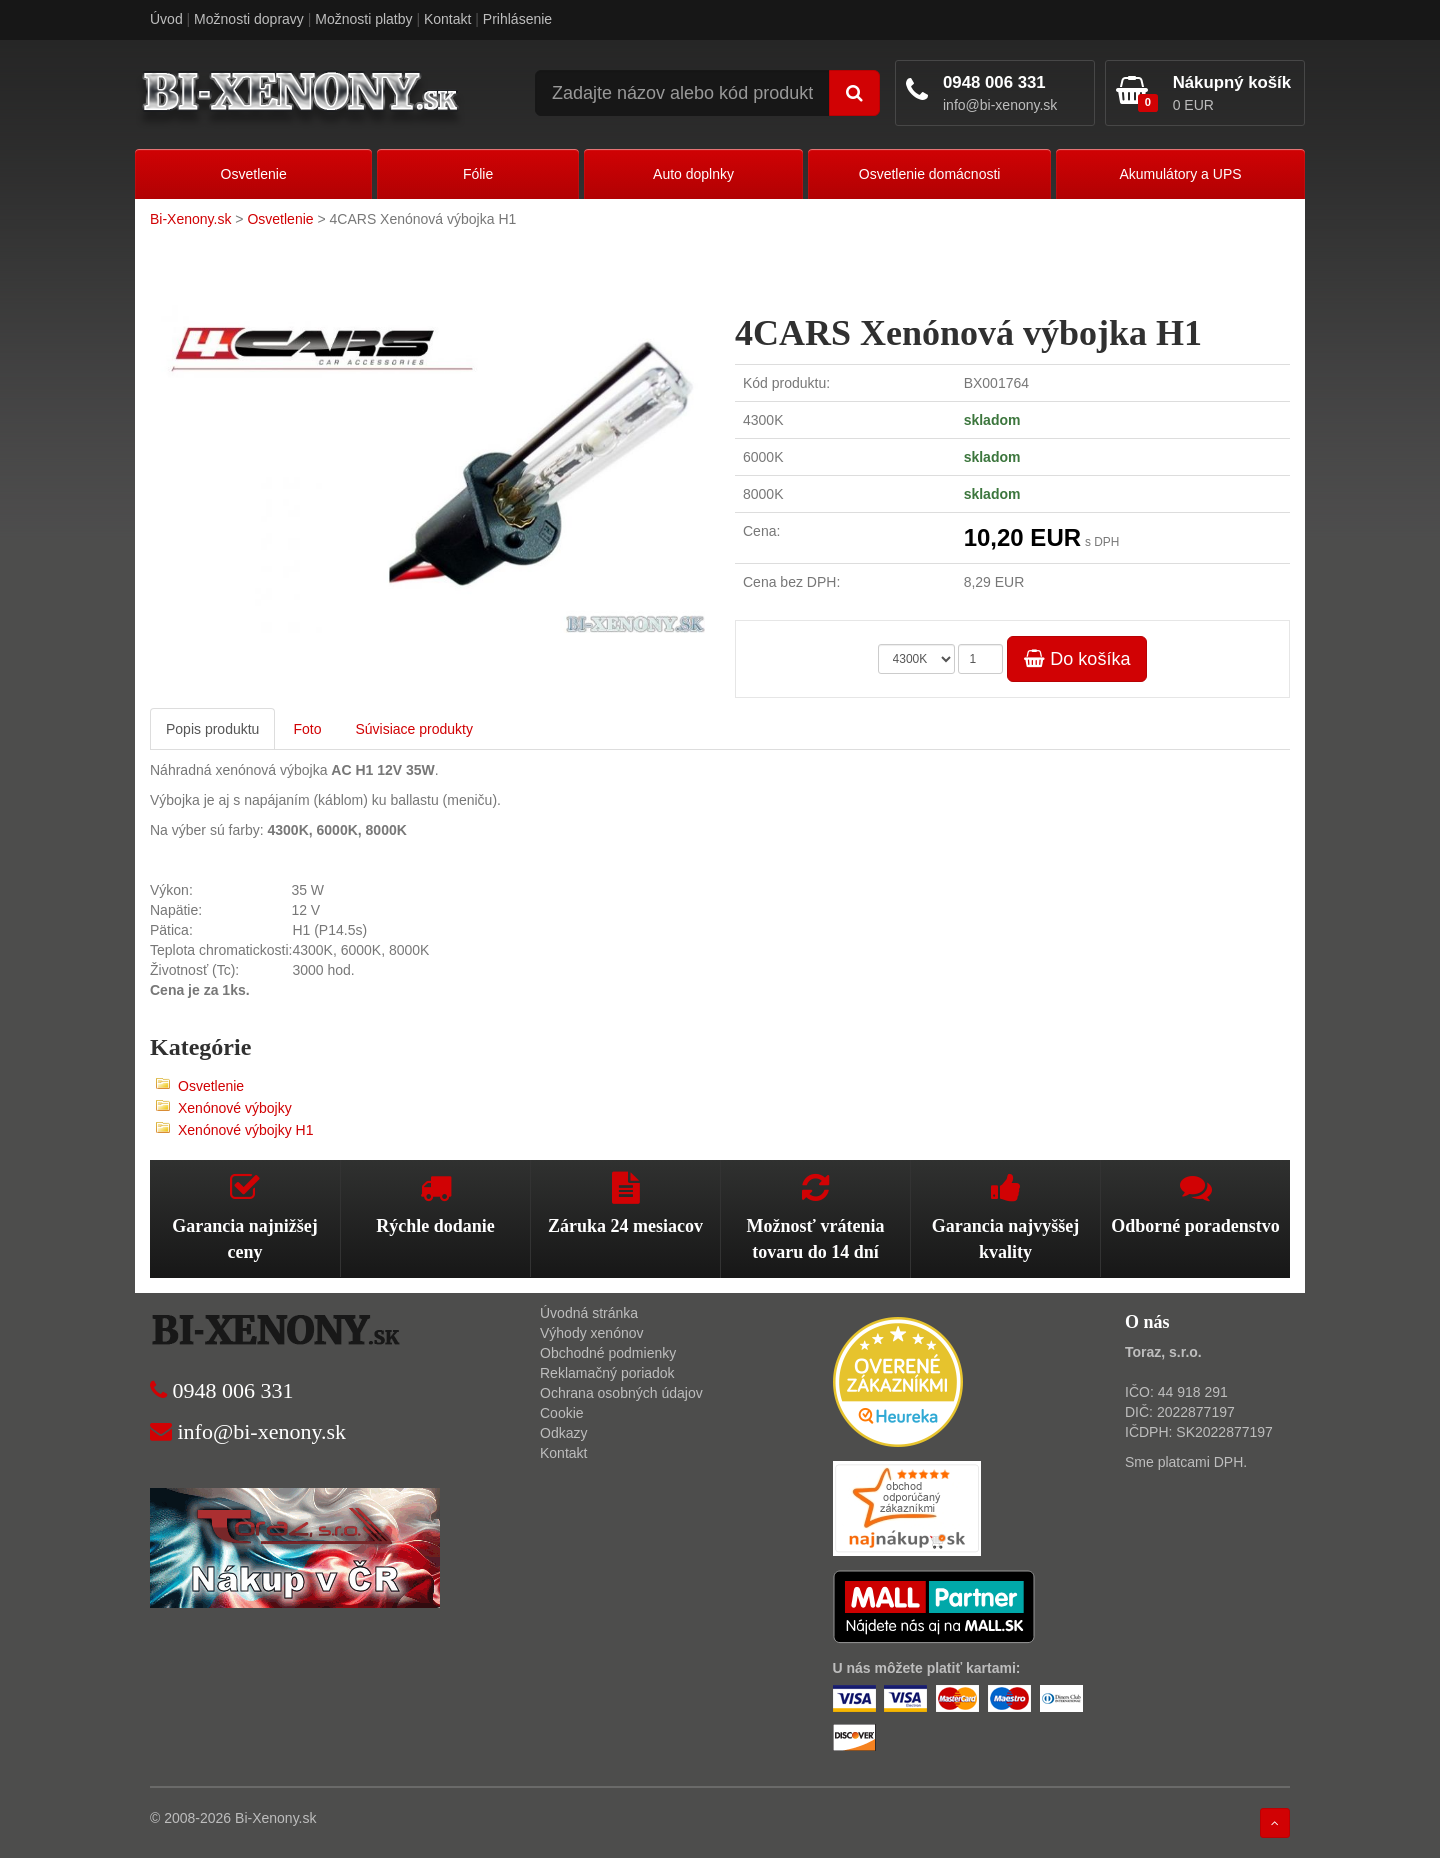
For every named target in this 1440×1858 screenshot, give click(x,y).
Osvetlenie (254, 174)
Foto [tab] (307, 729)
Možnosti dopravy (249, 19)
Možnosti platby (363, 19)
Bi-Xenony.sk (190, 219)
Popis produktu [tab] (212, 729)
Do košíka (1077, 659)
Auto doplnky (693, 174)
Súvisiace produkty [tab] (414, 729)
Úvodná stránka (589, 1313)
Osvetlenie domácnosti (930, 174)
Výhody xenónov (592, 1333)
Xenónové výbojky (235, 1108)
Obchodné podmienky (608, 1353)
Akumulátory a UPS (1180, 174)
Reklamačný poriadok (607, 1373)
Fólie (478, 174)
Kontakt (447, 19)
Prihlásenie (517, 19)
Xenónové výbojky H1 (245, 1130)
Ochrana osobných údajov (621, 1393)
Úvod (166, 19)
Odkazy (563, 1433)
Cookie (562, 1413)
